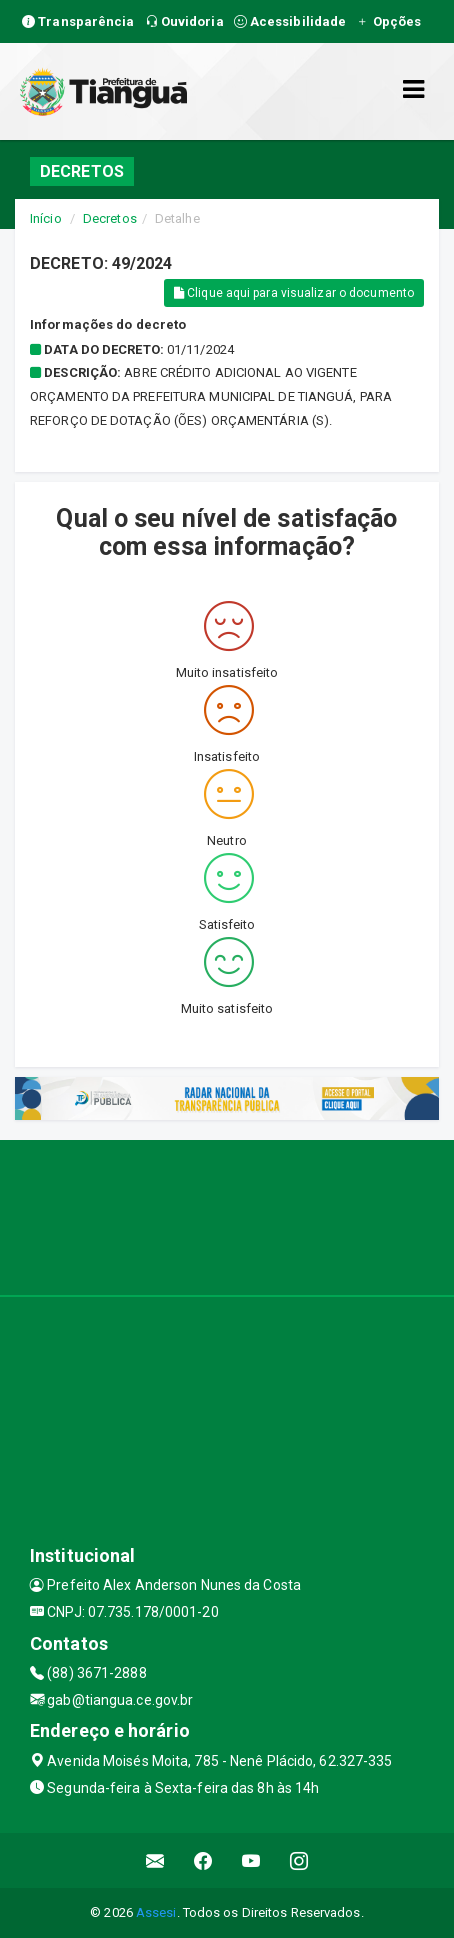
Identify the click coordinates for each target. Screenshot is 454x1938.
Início (46, 218)
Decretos (110, 218)
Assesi (156, 1912)
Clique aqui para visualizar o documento (294, 293)
